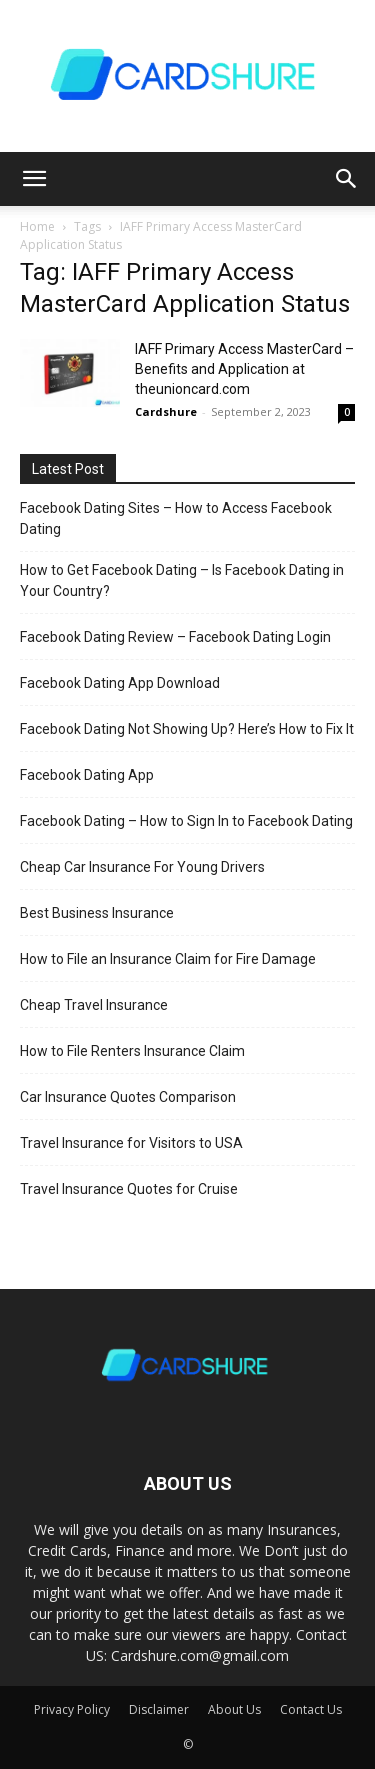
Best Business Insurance (97, 913)
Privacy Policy (72, 1709)
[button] (34, 179)
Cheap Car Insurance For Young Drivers (142, 867)
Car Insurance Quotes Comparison (128, 1097)
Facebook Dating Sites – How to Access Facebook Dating (176, 518)
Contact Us (311, 1709)
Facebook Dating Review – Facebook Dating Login (175, 637)
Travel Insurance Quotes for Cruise (129, 1189)
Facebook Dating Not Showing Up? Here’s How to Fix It (187, 729)
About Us (234, 1709)
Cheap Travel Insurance (94, 1005)
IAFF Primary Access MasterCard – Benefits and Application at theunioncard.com (244, 369)
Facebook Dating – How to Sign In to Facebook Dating (186, 821)
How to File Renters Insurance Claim (132, 1051)
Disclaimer (159, 1709)
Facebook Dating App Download (120, 683)
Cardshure (166, 411)
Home (37, 226)
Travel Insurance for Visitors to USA (131, 1143)
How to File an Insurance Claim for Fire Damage (168, 959)
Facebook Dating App (87, 775)
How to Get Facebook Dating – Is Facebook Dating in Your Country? (182, 580)
